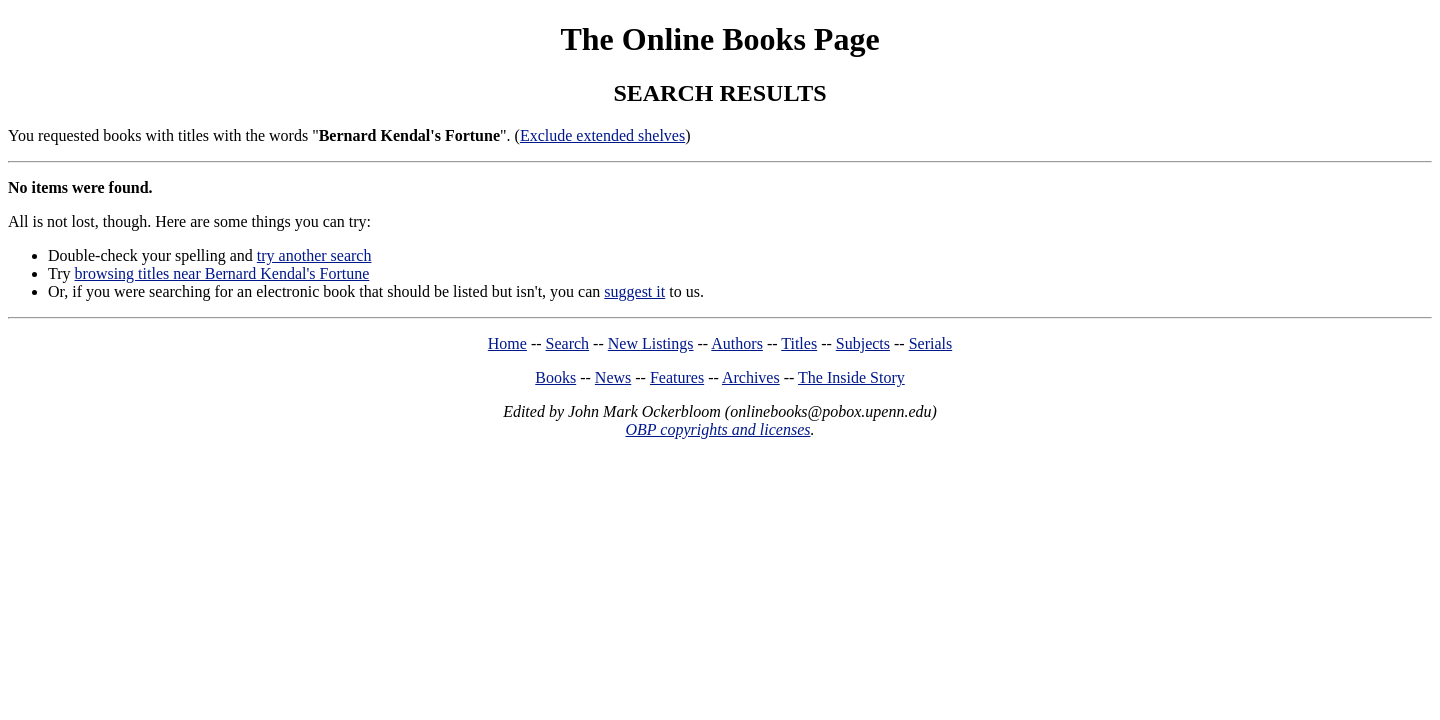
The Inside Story (851, 377)
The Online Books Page (719, 39)
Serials (931, 343)
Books (555, 377)
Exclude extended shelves (602, 135)
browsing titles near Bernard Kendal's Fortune (222, 273)
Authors (737, 343)
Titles (799, 343)
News (613, 377)
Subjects (863, 343)
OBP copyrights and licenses (717, 429)
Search (568, 343)
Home (507, 343)
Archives (751, 377)
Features (677, 377)
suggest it (634, 291)
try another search (314, 255)
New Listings (651, 343)
